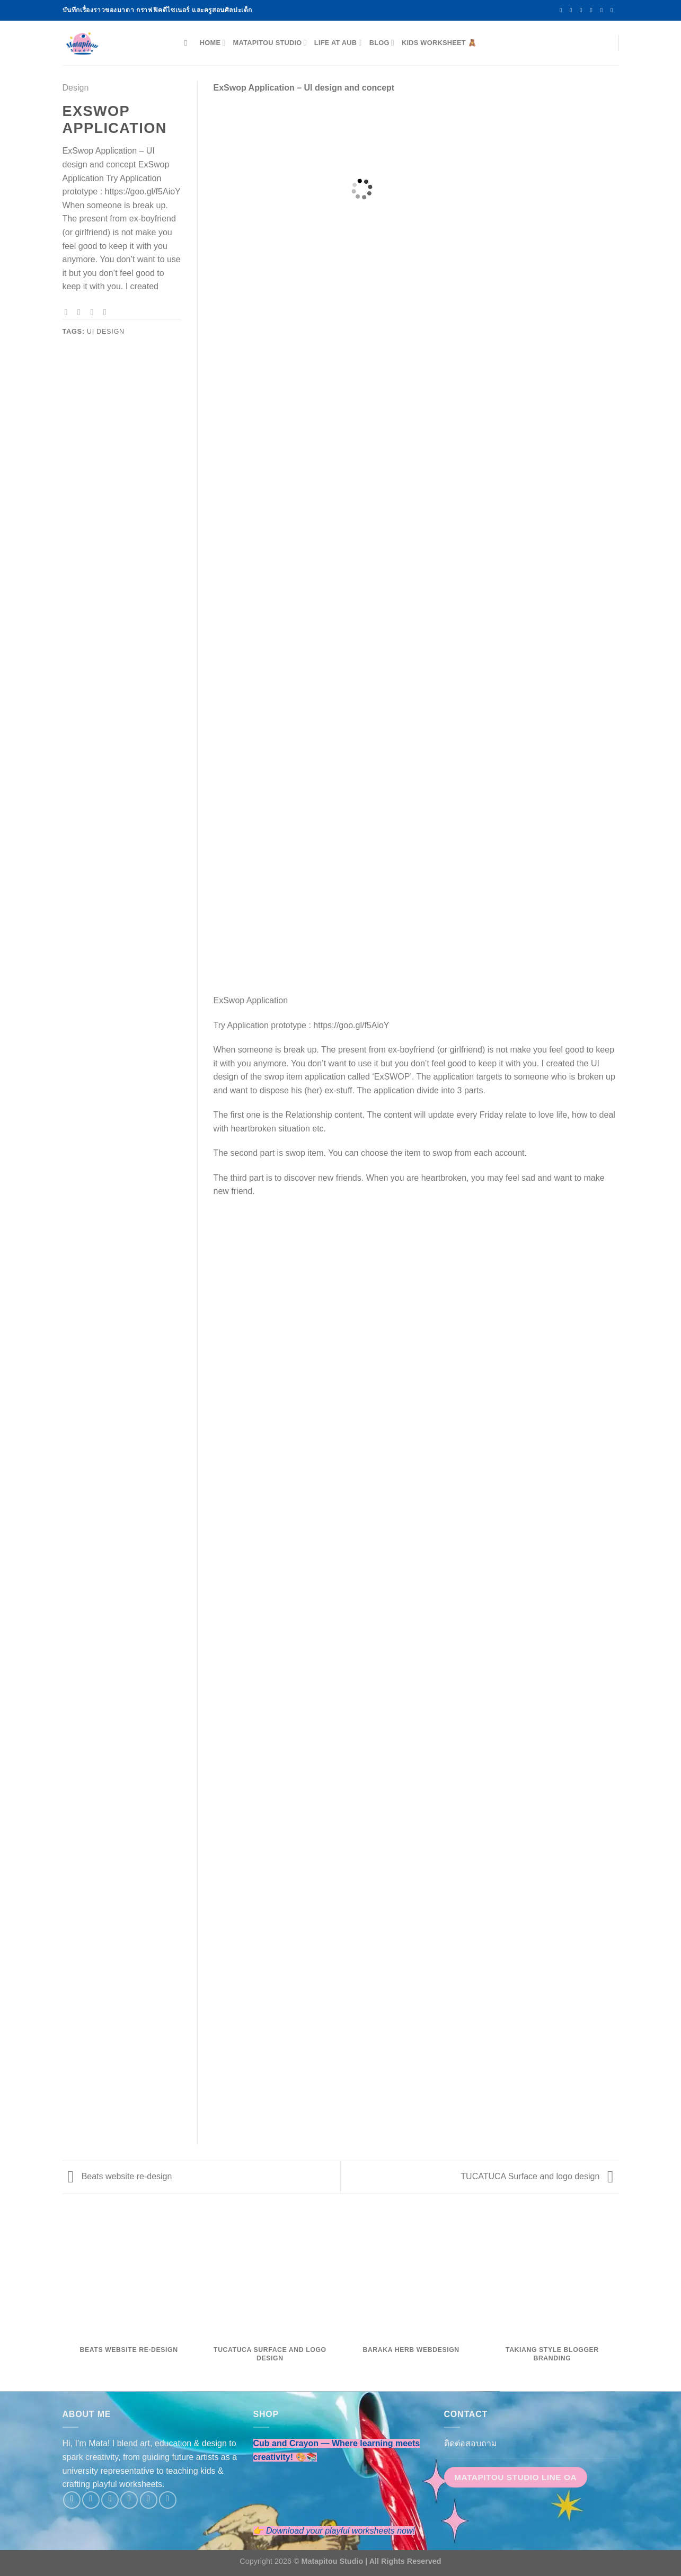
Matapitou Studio (270, 43)
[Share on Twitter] (81, 312)
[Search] (188, 43)
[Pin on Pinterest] (107, 312)
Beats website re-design (120, 2176)
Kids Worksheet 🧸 (439, 43)
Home (213, 43)
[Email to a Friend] (95, 312)
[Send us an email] (593, 10)
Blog (381, 43)
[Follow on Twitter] (583, 10)
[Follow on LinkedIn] (603, 10)
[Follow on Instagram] (573, 10)
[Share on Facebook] (69, 312)
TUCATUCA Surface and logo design (537, 2176)
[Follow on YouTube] (614, 10)
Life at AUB (338, 43)
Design (76, 87)
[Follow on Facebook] (563, 10)
